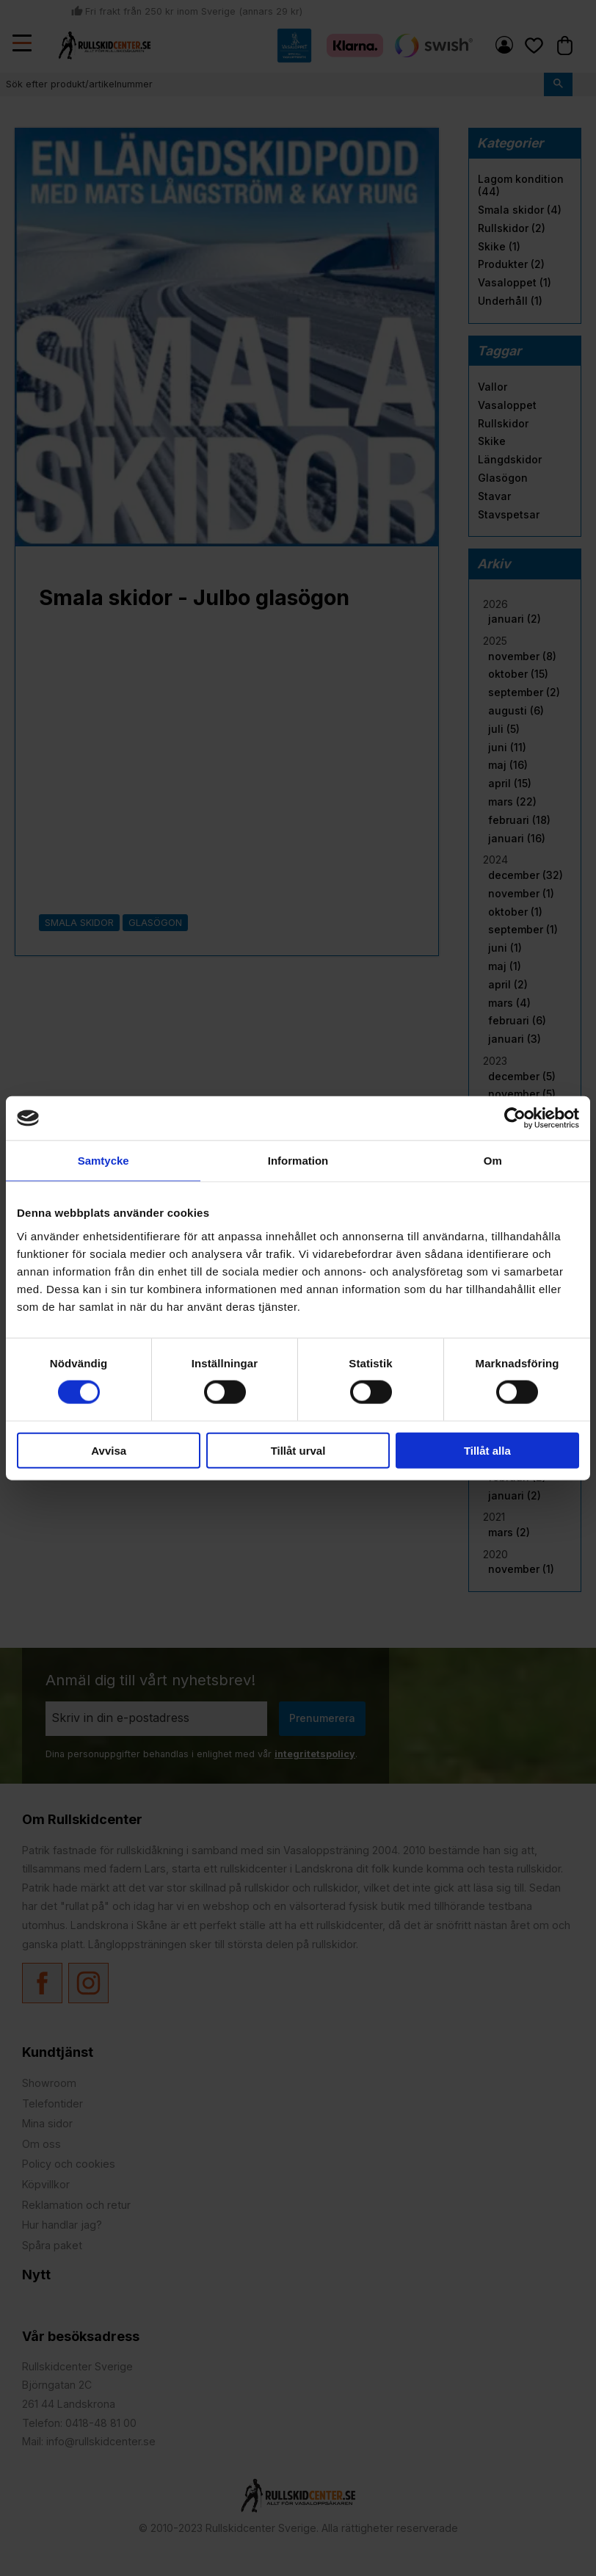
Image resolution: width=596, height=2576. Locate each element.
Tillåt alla (487, 1450)
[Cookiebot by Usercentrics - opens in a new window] (515, 1118)
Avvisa (108, 1450)
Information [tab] (298, 1160)
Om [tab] (493, 1160)
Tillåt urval (298, 1450)
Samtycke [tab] (103, 1160)
